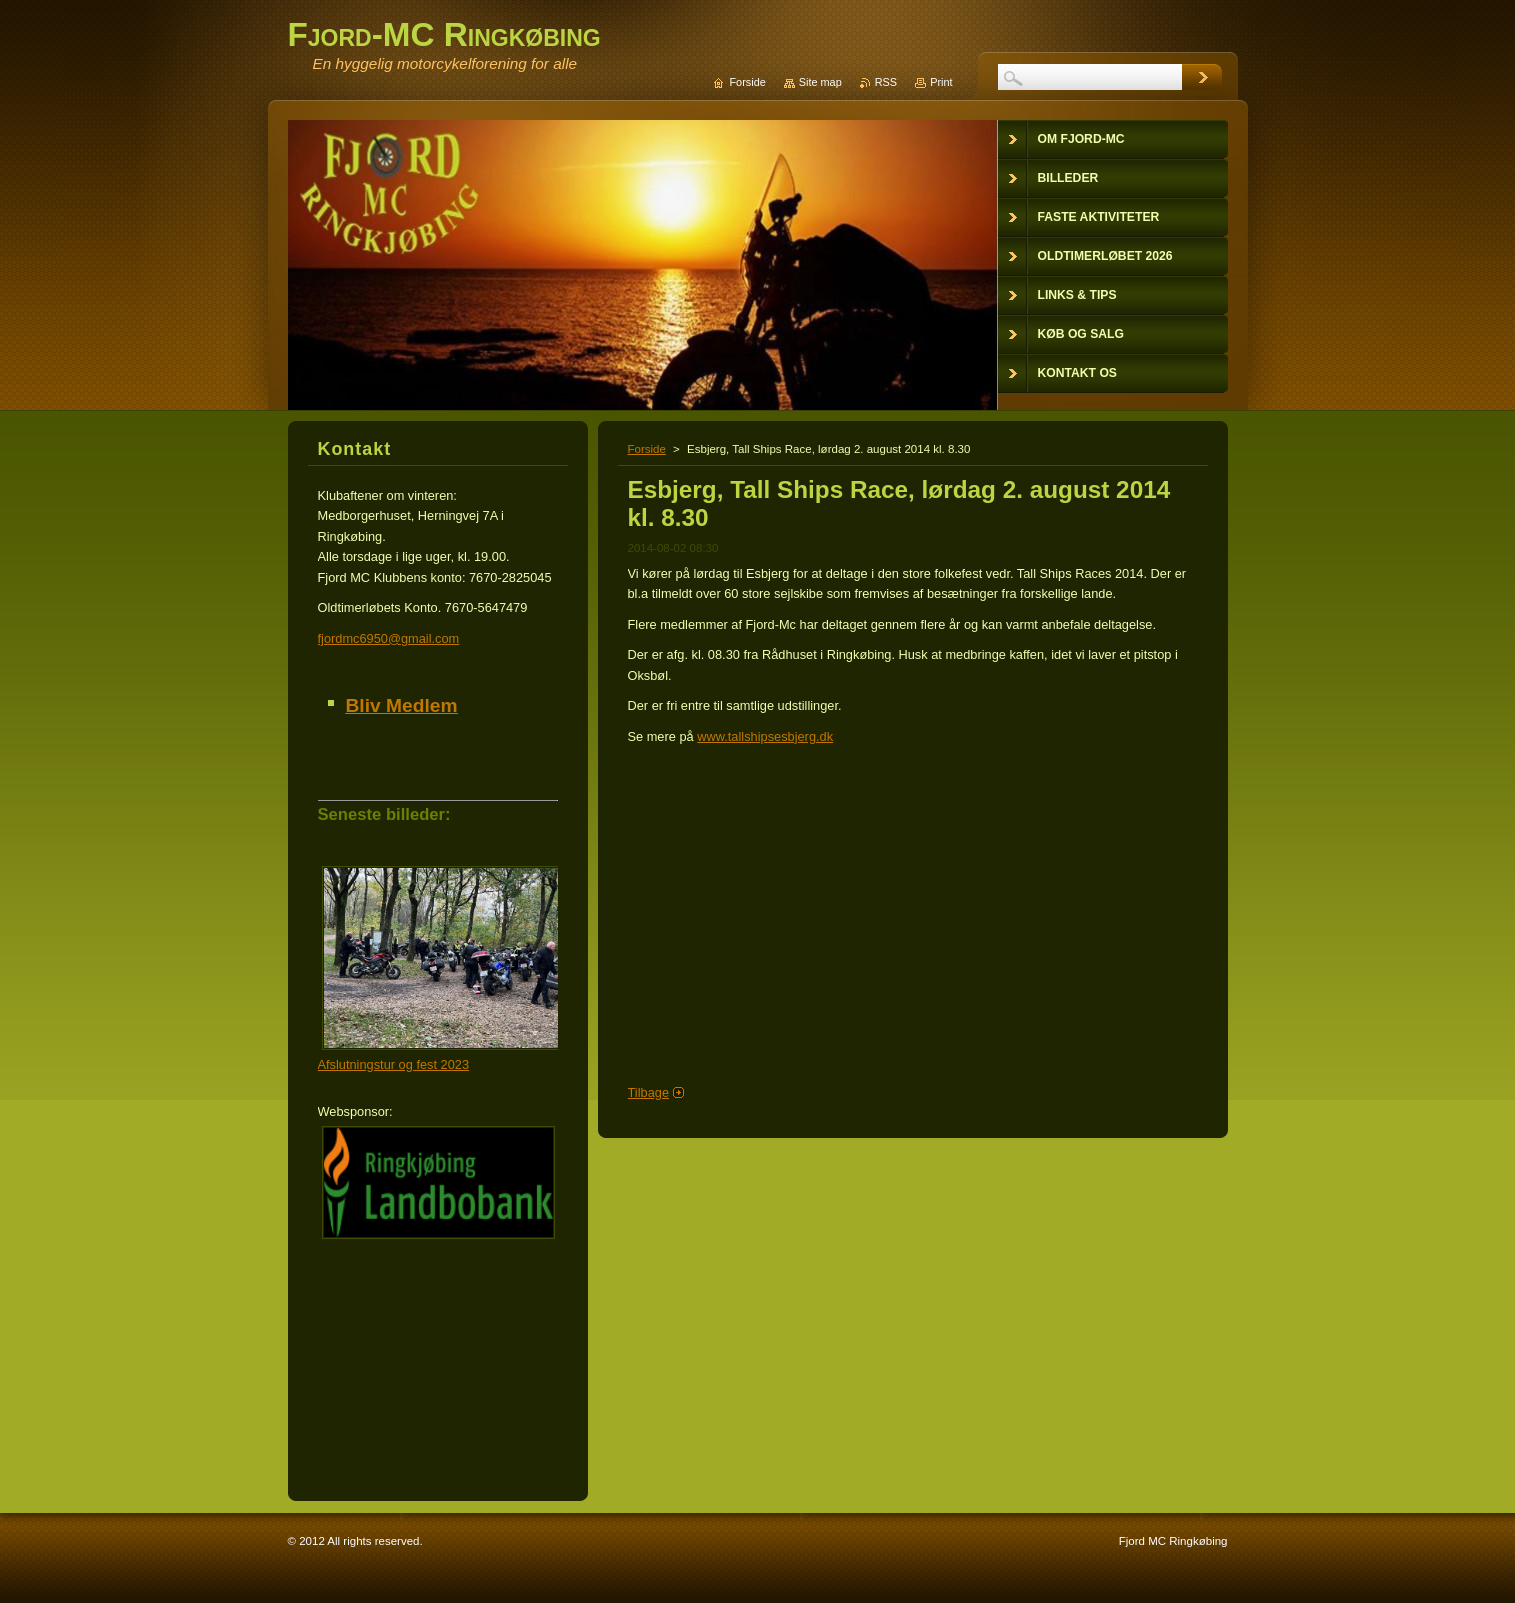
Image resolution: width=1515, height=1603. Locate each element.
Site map (820, 82)
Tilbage (649, 1092)
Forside (647, 449)
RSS (886, 82)
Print (941, 82)
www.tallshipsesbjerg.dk (765, 736)
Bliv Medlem (402, 705)
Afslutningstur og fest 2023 (394, 1064)
